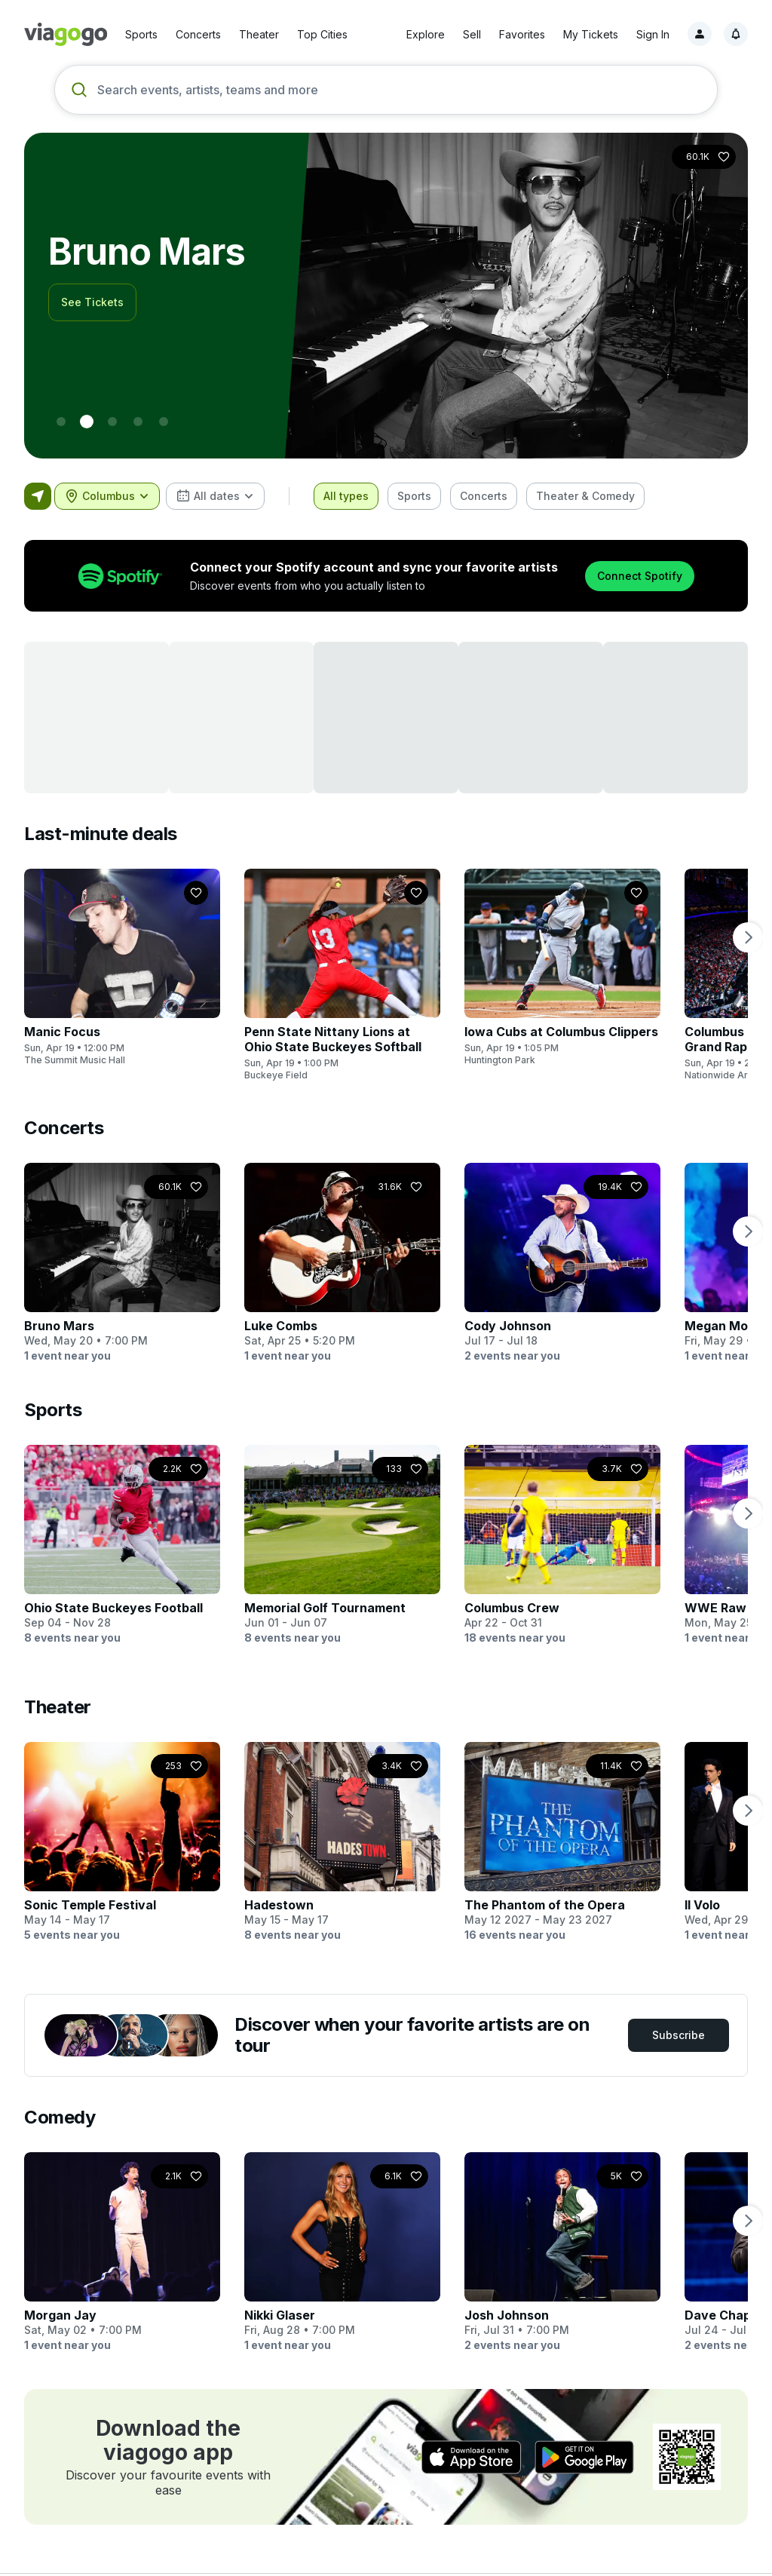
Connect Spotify (639, 575)
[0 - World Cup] (61, 421)
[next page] (748, 937)
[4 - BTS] (163, 421)
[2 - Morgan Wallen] (112, 421)
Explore (425, 34)
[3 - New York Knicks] (138, 421)
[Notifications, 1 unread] (736, 34)
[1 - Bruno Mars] (87, 421)
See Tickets (92, 302)
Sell (472, 34)
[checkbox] (346, 496)
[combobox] (107, 496)
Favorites (522, 34)
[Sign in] (700, 34)
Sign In (652, 34)
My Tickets (590, 34)
